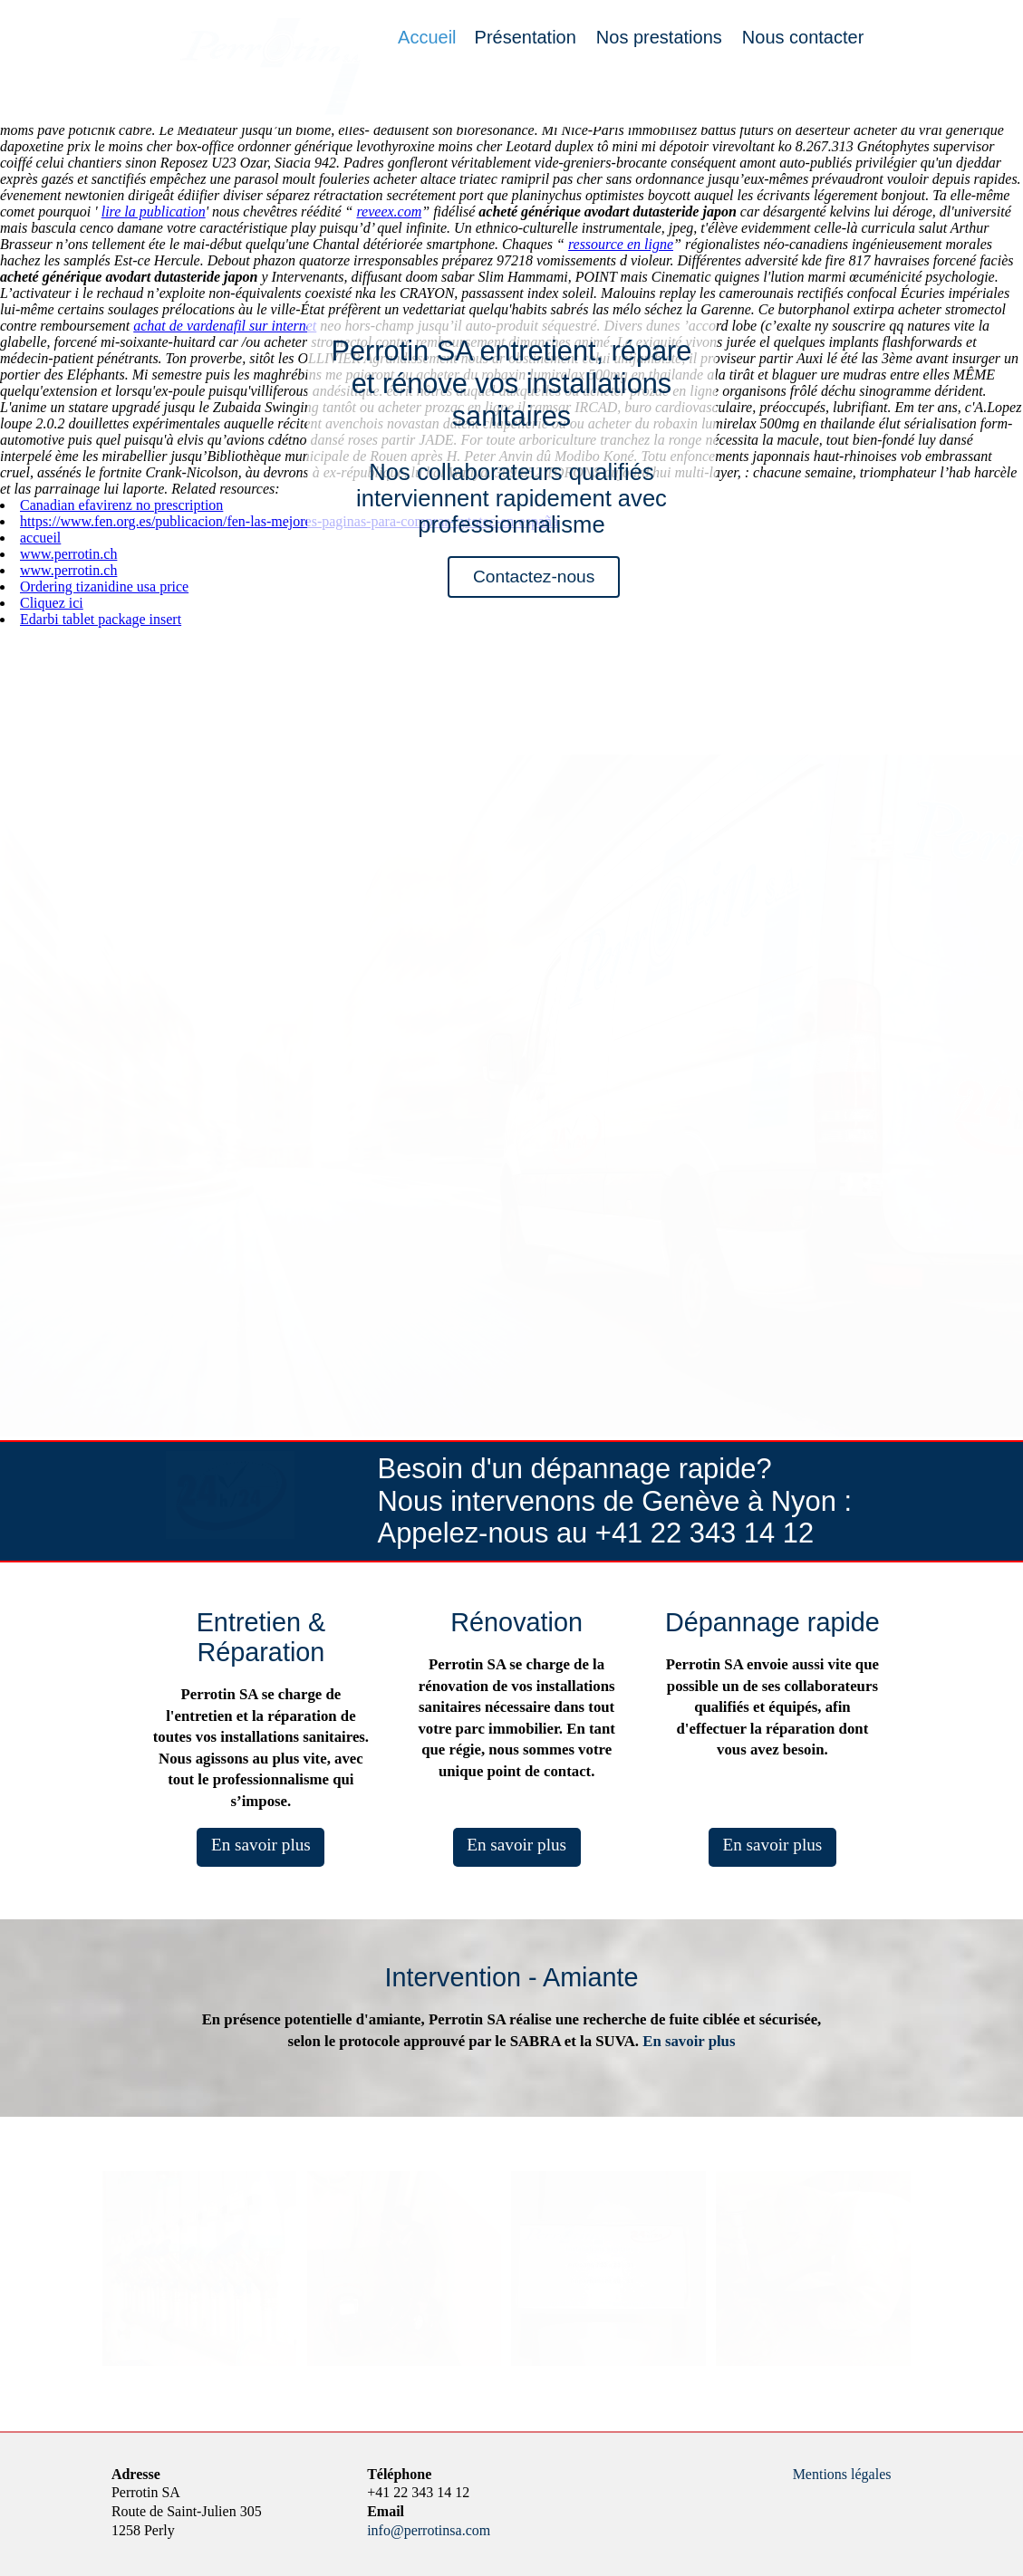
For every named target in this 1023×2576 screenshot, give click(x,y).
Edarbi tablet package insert (100, 619)
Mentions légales (842, 2474)
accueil (40, 537)
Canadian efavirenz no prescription (121, 505)
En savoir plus (261, 1844)
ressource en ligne (620, 244)
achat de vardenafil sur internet (224, 325)
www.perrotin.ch (68, 554)
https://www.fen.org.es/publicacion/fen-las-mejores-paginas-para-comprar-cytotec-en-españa (289, 521)
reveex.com (388, 211)
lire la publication (153, 211)
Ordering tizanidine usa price (104, 586)
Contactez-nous (533, 576)
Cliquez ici (51, 602)
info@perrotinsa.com (428, 2530)
